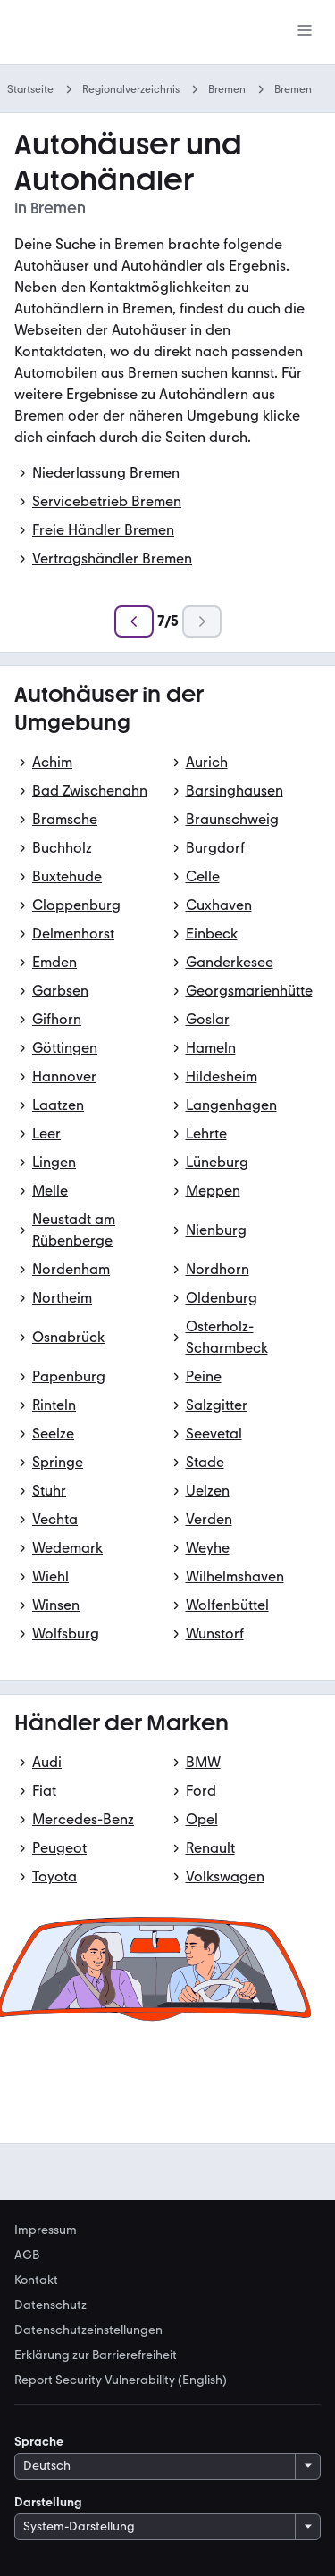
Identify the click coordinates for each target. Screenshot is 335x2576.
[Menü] (305, 32)
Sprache (38, 2441)
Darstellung (48, 2502)
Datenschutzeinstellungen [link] (88, 2330)
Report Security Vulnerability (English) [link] (120, 2380)
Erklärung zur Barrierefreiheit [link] (95, 2355)
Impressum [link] (45, 2230)
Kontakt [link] (36, 2280)
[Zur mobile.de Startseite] (90, 32)
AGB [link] (26, 2255)
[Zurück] (134, 621)
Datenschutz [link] (50, 2305)
